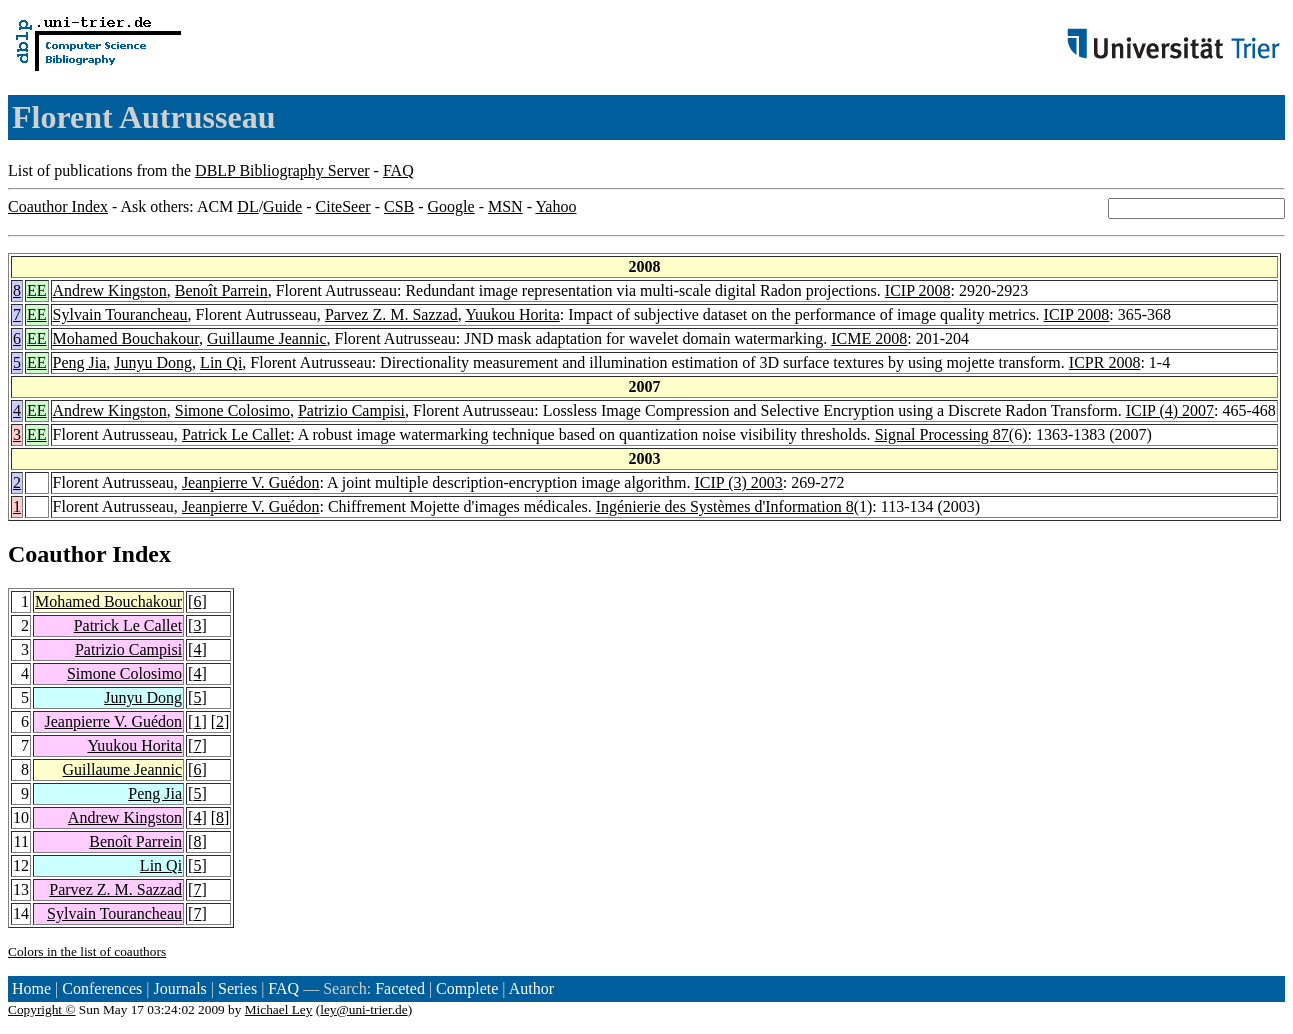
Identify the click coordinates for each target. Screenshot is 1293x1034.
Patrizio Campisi (351, 410)
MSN (505, 206)
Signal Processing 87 (942, 434)
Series (237, 988)
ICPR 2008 (1105, 362)
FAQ (398, 170)
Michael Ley (279, 1009)
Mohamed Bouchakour (126, 338)
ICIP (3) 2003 (739, 482)
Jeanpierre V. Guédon (251, 482)
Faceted (400, 988)
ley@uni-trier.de (363, 1009)
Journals (179, 988)
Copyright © (42, 1009)
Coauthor (57, 554)
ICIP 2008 (918, 290)
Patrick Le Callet (236, 434)
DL (247, 206)
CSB (399, 206)
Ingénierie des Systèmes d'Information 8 (725, 506)
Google (451, 206)
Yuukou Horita (512, 314)
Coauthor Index (58, 206)
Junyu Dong (153, 362)
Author (531, 988)
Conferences (102, 988)
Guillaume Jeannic (267, 338)
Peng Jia (80, 362)
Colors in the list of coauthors (87, 951)
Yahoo (555, 206)
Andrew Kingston (110, 290)
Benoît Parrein (221, 290)
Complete (467, 988)
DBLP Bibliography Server (282, 170)
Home (31, 988)
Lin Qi (221, 362)
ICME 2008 (869, 338)
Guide (282, 206)
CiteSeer (343, 206)
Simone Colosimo (232, 410)
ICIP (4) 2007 (1170, 410)
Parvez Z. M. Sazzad (391, 314)
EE (37, 290)
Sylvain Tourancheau (120, 314)
